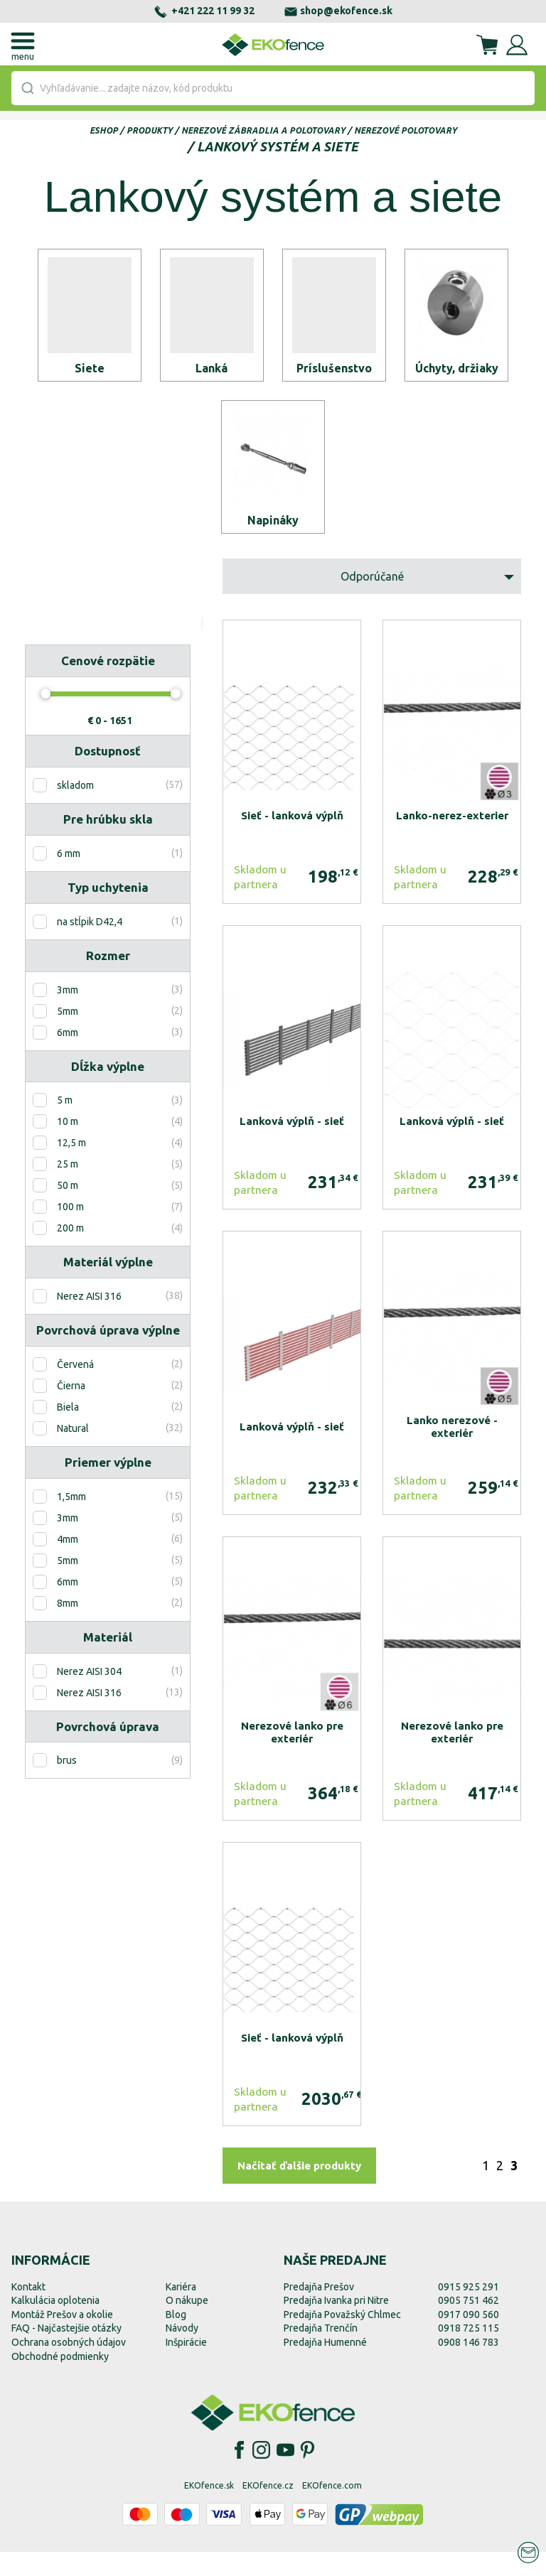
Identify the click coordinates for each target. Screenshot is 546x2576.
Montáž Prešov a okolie (62, 2338)
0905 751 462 (468, 2325)
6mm (67, 1056)
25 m (67, 1189)
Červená (75, 1389)
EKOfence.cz (268, 2510)
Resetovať (66, 658)
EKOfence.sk (209, 2510)
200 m (70, 1253)
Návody (182, 2353)
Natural (73, 1453)
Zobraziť (149, 658)
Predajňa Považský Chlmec (342, 2338)
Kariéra (181, 2311)
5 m (65, 1125)
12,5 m (71, 1167)
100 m (70, 1231)
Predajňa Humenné (325, 2366)
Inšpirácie (186, 2366)
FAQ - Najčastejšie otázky (66, 2353)
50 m (67, 1210)
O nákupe (187, 2325)
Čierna (71, 1410)
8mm (67, 1627)
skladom (75, 810)
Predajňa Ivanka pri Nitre (336, 2325)
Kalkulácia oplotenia (55, 2325)
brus (67, 1785)
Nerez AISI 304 (89, 1695)
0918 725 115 (468, 2353)
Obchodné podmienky (60, 2380)
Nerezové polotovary (405, 130)
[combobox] (273, 88)
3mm (67, 1014)
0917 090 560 (468, 2338)
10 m (67, 1146)
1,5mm (71, 1520)
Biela (68, 1432)
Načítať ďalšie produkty (299, 2190)
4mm (67, 1563)
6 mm (68, 878)
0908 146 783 (468, 2366)
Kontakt (28, 2311)
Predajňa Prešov (319, 2311)
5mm (67, 1035)
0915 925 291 (468, 2311)
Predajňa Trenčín (321, 2353)
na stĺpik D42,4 (89, 946)
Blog (176, 2338)
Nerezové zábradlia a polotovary (263, 130)
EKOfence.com (332, 2510)
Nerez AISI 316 (89, 1321)
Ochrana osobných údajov (68, 2366)
